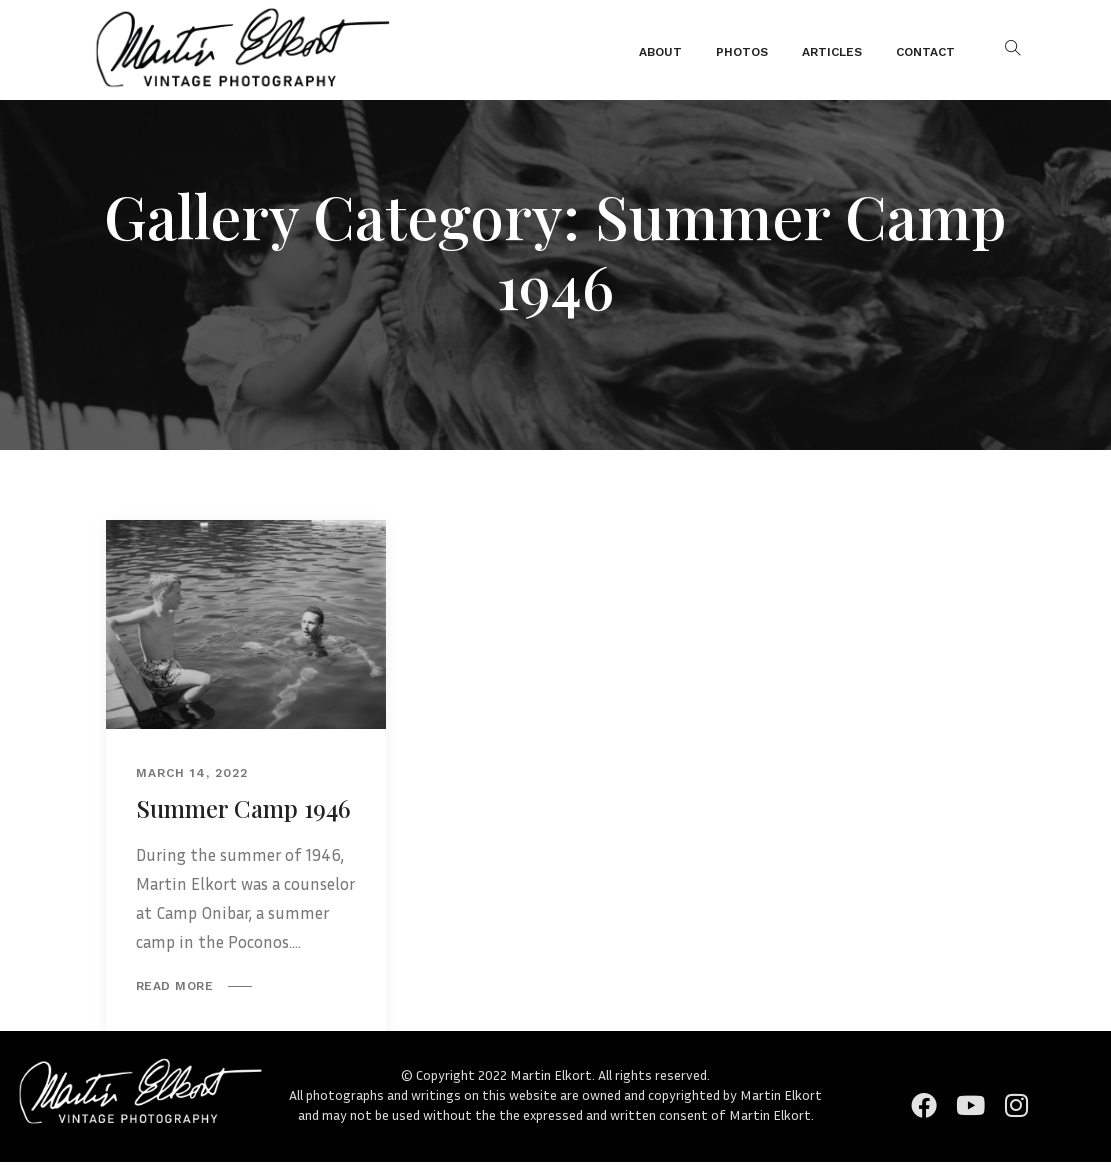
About (660, 52)
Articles (832, 52)
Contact (925, 52)
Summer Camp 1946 (243, 808)
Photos (742, 52)
